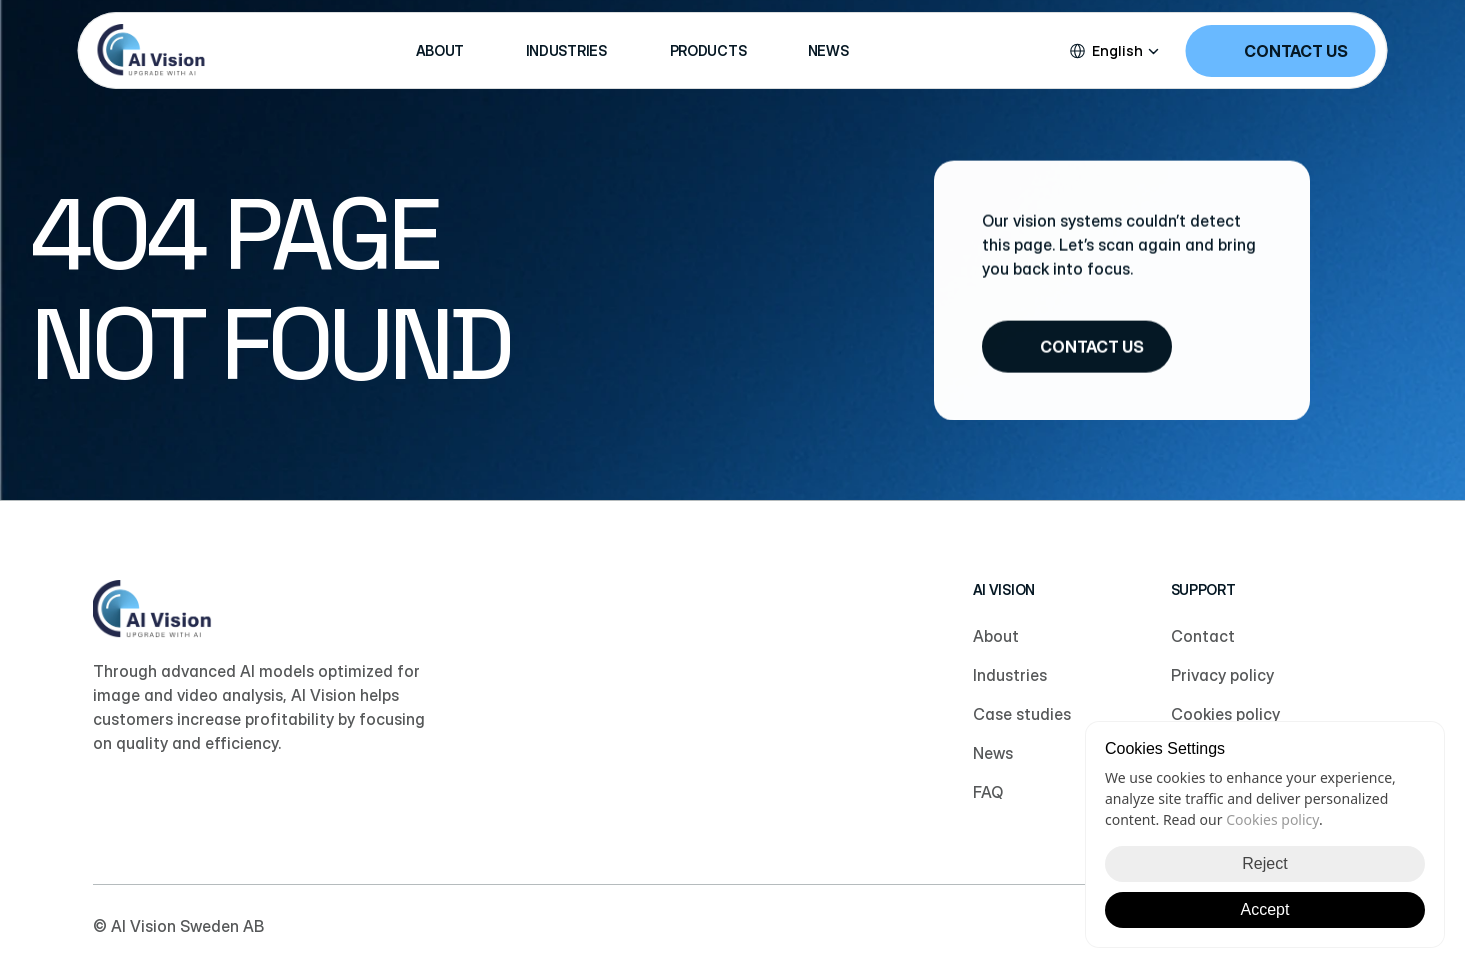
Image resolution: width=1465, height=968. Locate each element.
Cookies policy (1272, 819)
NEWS (828, 50)
